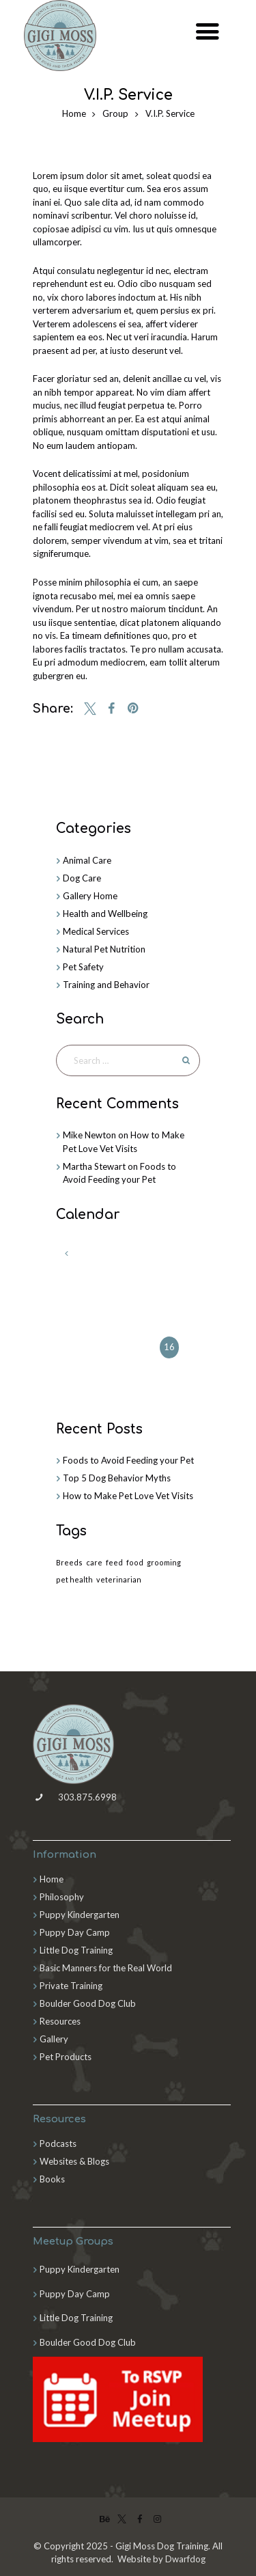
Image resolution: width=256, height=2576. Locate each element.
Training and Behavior (106, 984)
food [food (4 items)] (134, 1562)
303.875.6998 (75, 1797)
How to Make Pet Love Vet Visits (128, 1495)
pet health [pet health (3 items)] (74, 1579)
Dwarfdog (185, 2558)
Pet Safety (83, 966)
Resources (60, 2021)
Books (52, 2179)
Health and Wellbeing (105, 913)
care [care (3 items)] (94, 1562)
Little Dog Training (76, 1950)
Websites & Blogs (74, 2161)
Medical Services (96, 931)
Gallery (54, 2038)
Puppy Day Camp (75, 1932)
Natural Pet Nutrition (104, 949)
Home (74, 113)
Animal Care (87, 860)
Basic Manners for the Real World (106, 1967)
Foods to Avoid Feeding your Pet (128, 1460)
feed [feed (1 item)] (114, 1562)
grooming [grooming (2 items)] (164, 1562)
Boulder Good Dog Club (88, 2003)
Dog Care (82, 878)
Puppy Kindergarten (79, 1914)
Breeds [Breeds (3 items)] (69, 1562)
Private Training (71, 1985)
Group (115, 113)
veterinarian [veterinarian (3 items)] (118, 1579)
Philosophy (62, 1896)
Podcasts (58, 2143)
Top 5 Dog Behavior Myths (117, 1477)
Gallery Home (90, 895)
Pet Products (65, 2056)
